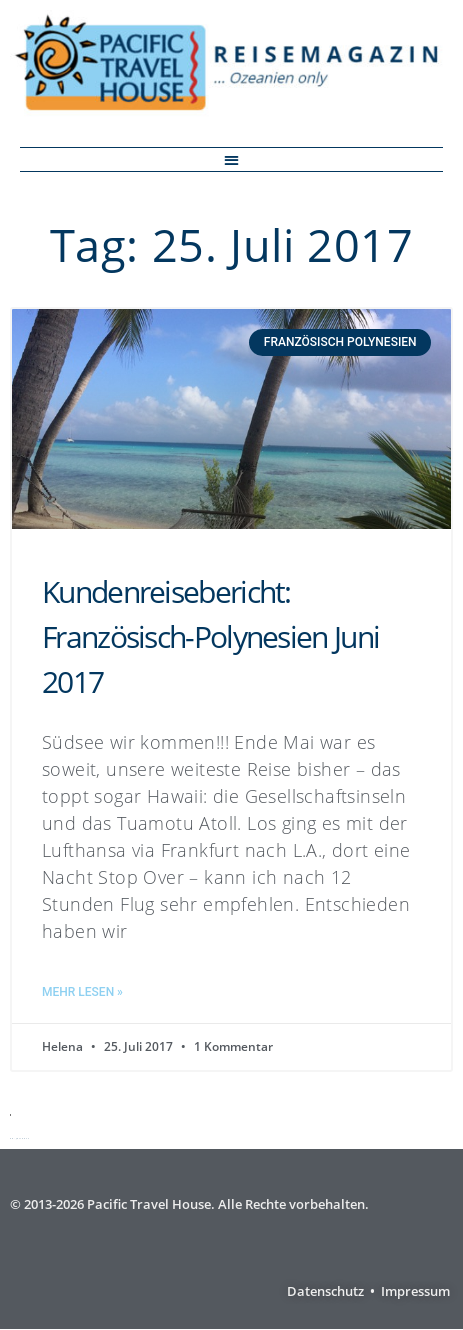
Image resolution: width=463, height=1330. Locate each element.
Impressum (415, 1291)
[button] (231, 159)
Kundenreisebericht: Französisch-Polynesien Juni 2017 (210, 636)
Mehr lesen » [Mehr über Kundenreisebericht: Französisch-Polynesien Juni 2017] (82, 992)
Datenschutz (325, 1291)
